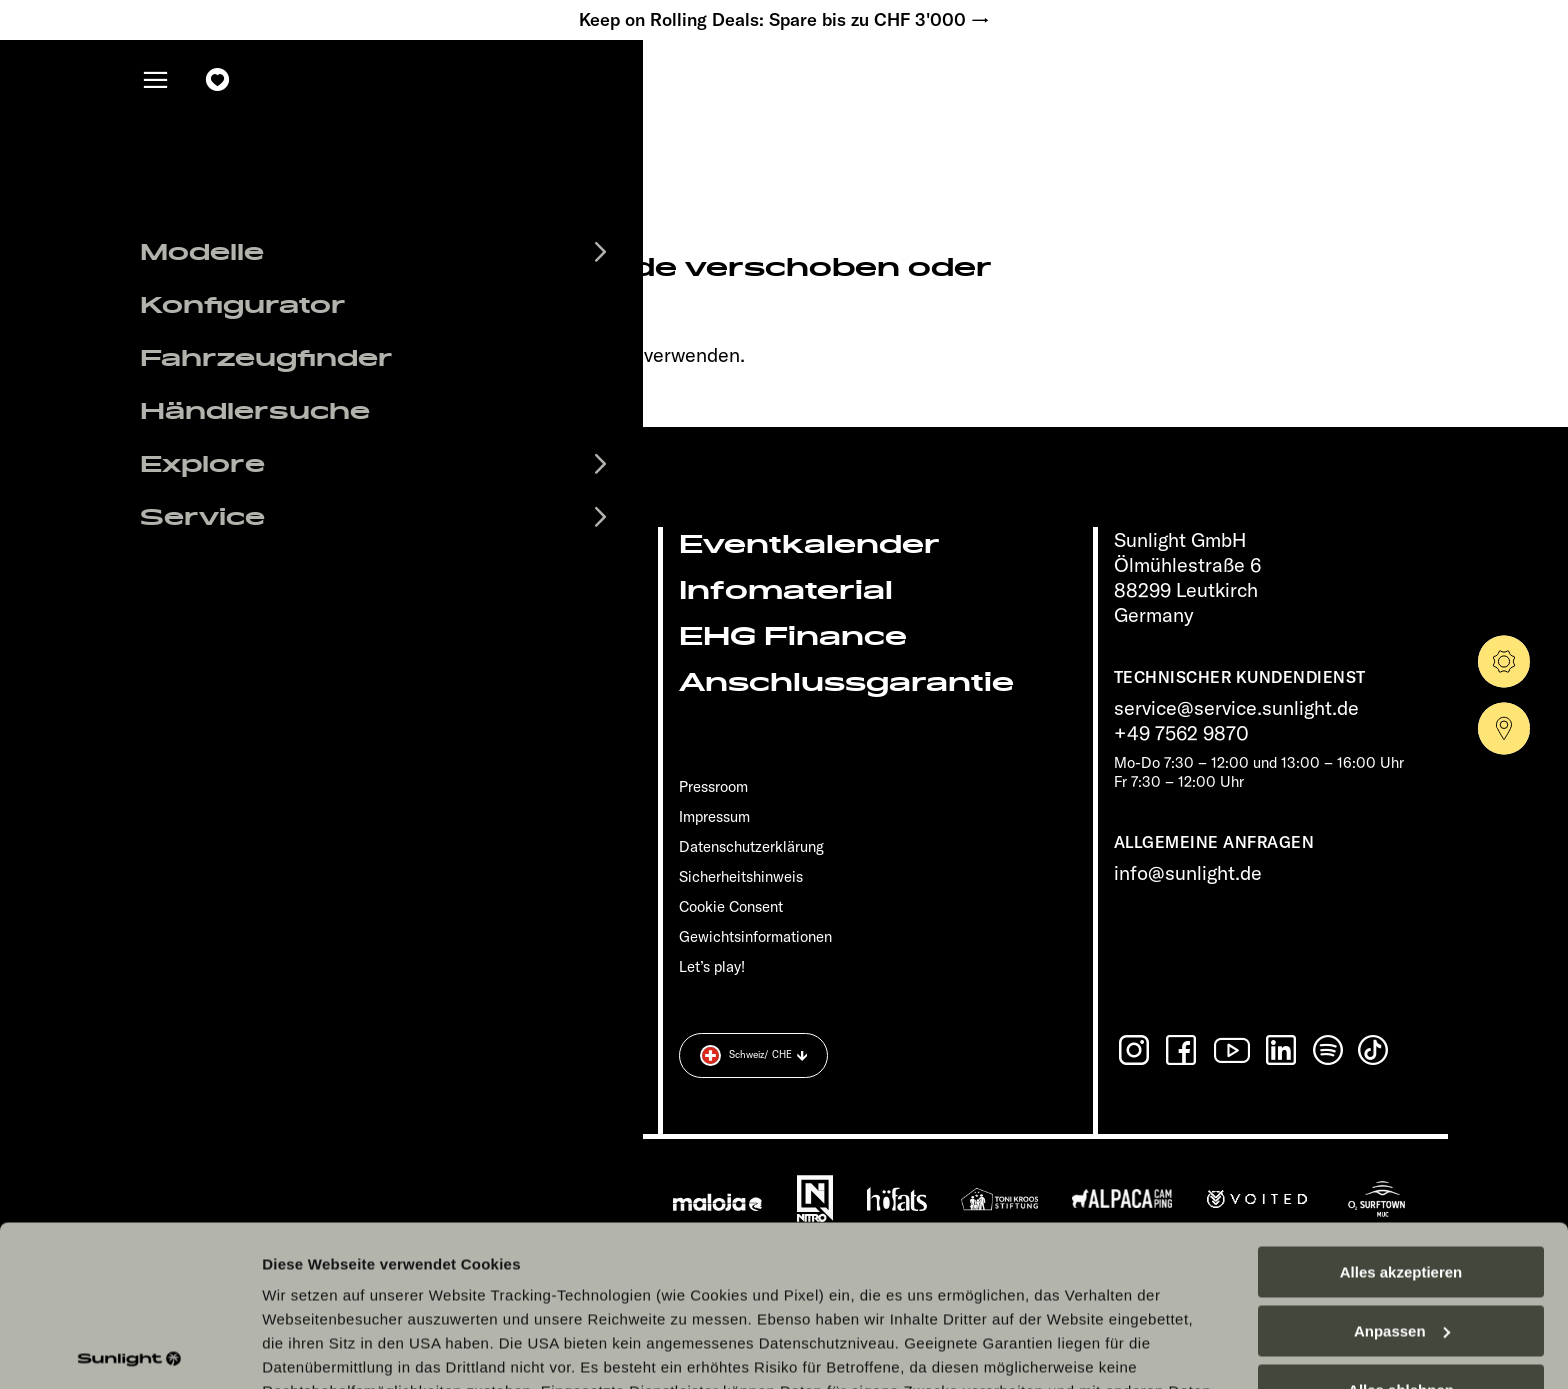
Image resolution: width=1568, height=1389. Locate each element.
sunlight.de (316, 354)
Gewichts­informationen (755, 936)
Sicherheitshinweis (741, 876)
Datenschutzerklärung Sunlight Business (1007, 1248)
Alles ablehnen (1401, 1223)
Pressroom (713, 786)
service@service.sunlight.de (1236, 707)
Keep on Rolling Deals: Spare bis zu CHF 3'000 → (784, 20)
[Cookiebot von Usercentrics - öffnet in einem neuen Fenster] (129, 1350)
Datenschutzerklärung (754, 1248)
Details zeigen (312, 1349)
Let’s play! (712, 966)
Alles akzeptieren (1401, 1105)
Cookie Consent (731, 906)
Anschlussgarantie (846, 682)
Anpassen (1402, 1164)
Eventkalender (809, 544)
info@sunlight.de (1188, 872)
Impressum (714, 816)
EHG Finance (793, 636)
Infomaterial (786, 590)
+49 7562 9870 (1181, 732)
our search (592, 354)
